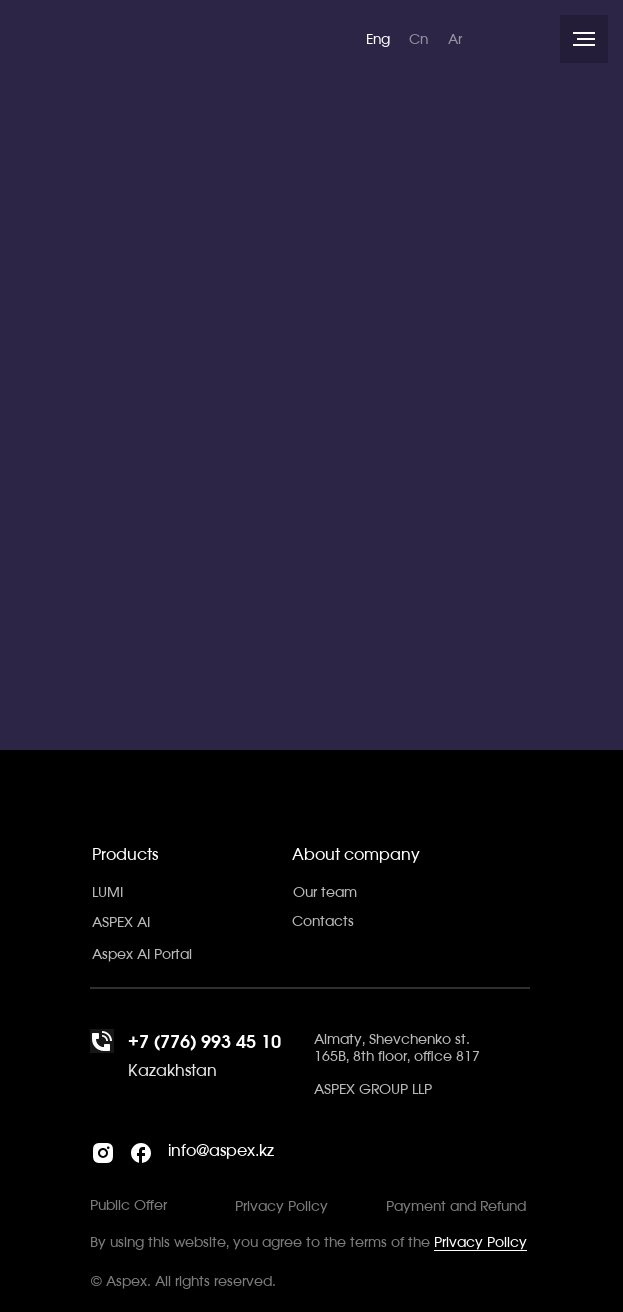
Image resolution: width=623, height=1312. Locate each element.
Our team (325, 893)
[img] (166, 38)
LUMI (107, 893)
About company (356, 855)
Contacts (323, 922)
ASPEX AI (121, 923)
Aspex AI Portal (142, 955)
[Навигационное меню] (584, 39)
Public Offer (128, 1206)
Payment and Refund (456, 1207)
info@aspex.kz (221, 1151)
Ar (455, 40)
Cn (418, 40)
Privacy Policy (480, 1243)
